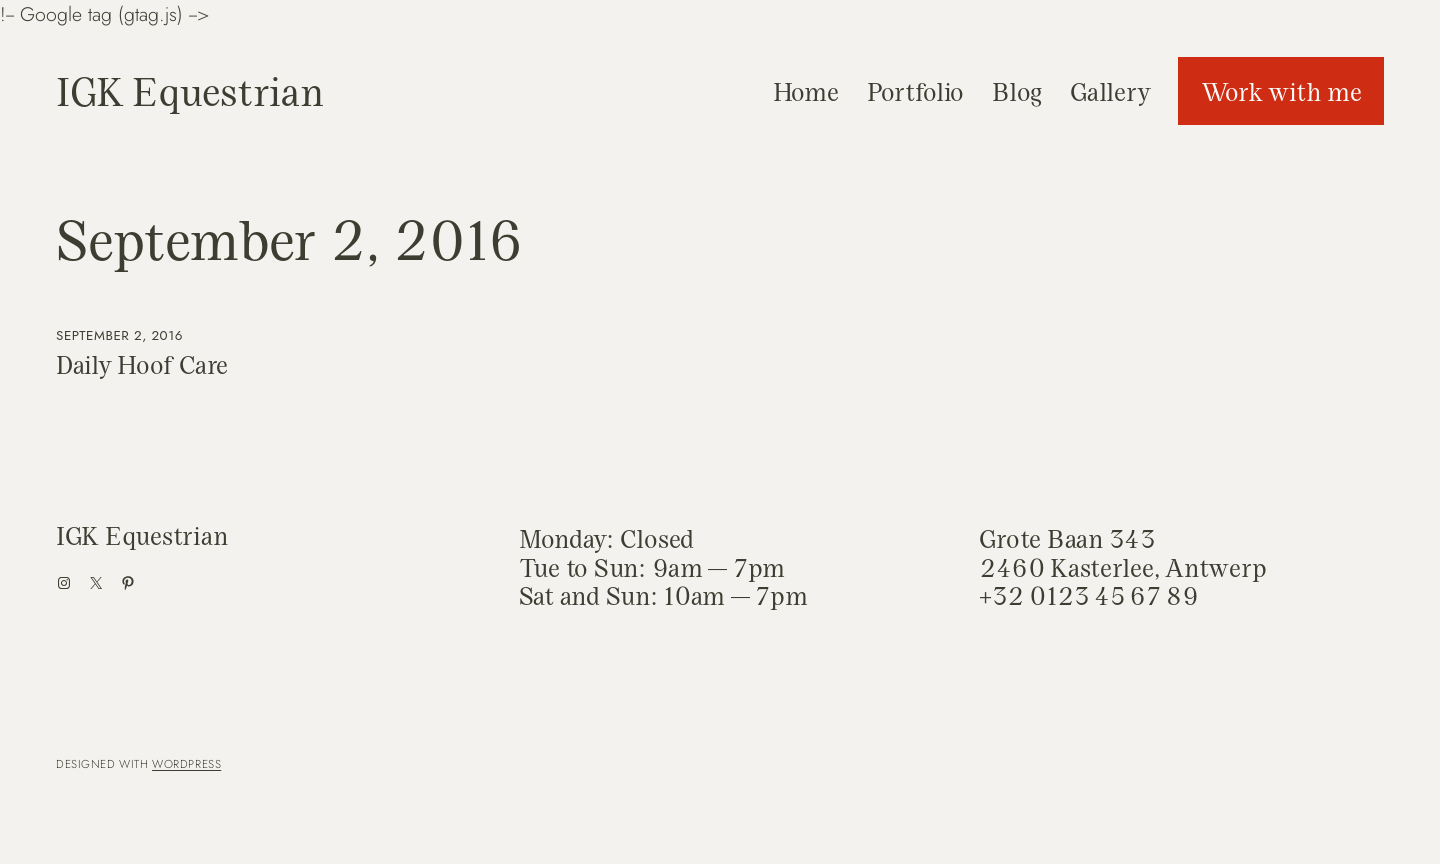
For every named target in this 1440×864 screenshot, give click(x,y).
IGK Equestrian (189, 90)
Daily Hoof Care (142, 365)
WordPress (186, 764)
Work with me (1281, 91)
